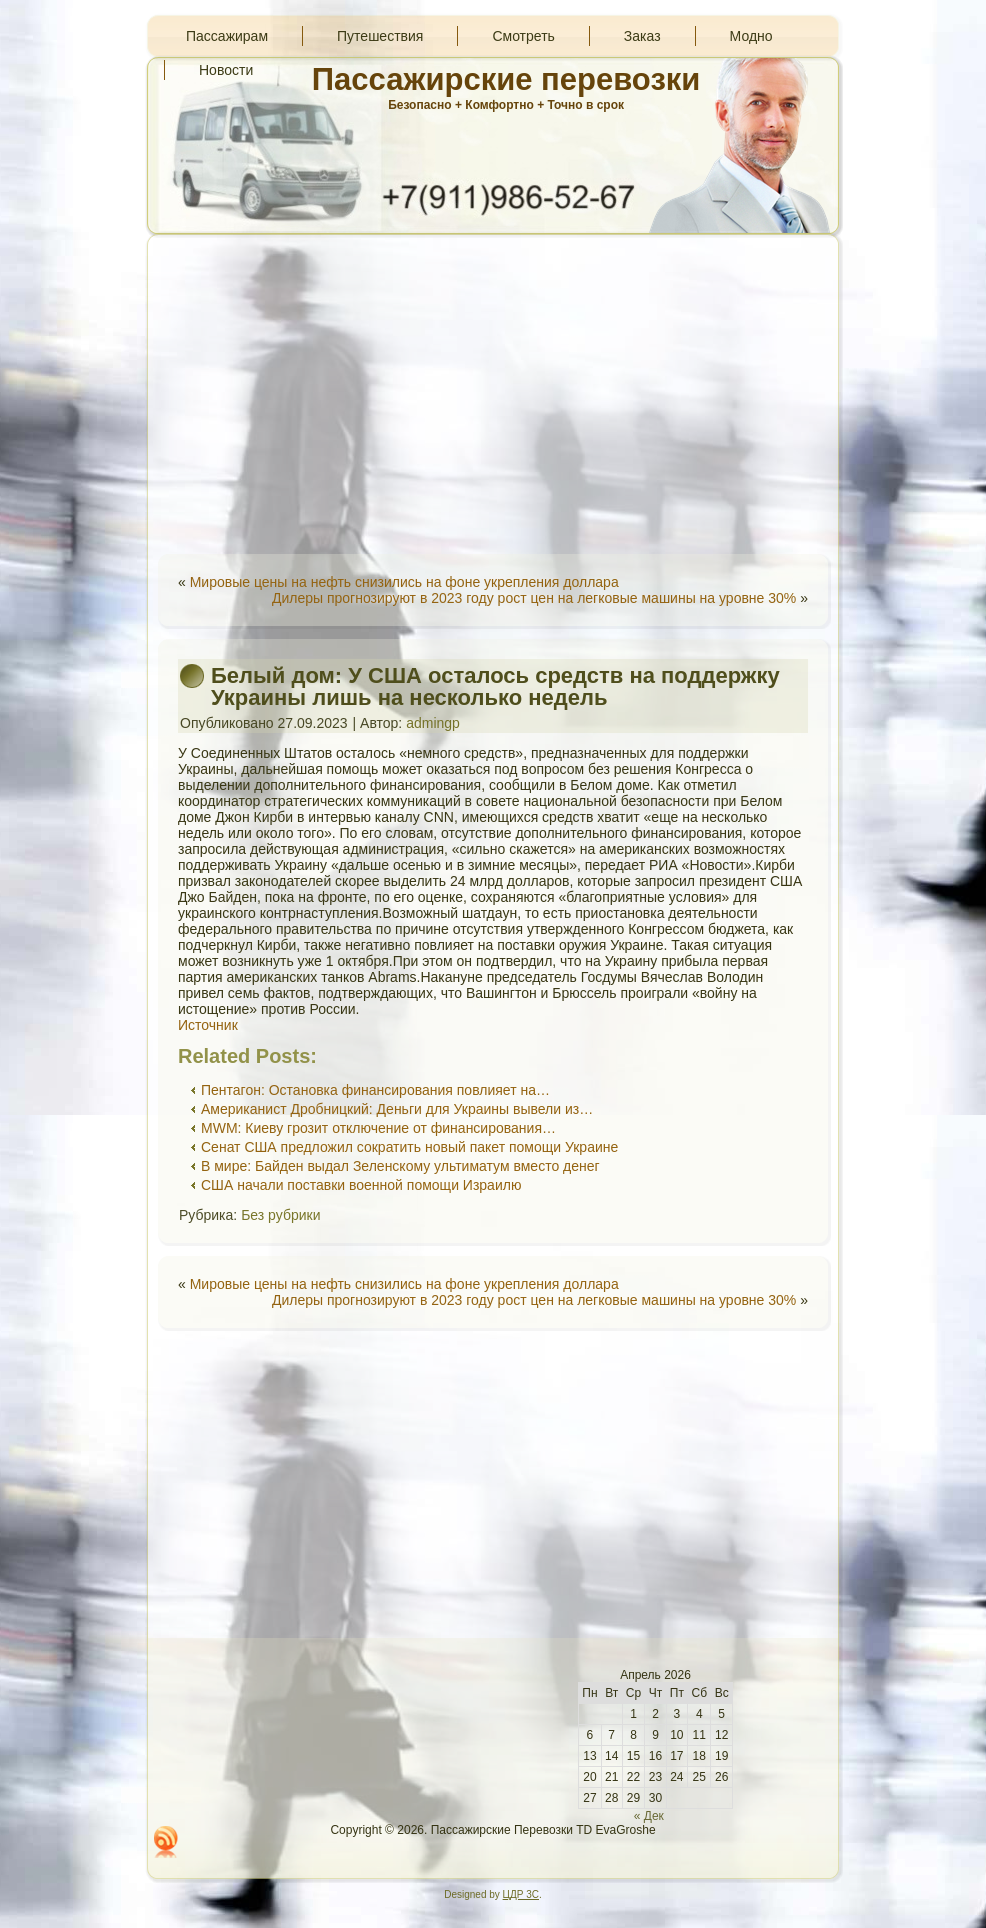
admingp (433, 723)
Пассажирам (227, 36)
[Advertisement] (493, 394)
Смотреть (523, 36)
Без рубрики (280, 1215)
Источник (208, 1025)
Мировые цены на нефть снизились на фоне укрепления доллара (404, 582)
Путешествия (380, 36)
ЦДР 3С (521, 1894)
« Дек (649, 1816)
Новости (226, 70)
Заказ (642, 36)
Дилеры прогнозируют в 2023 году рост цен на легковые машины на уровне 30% (534, 598)
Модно (751, 36)
